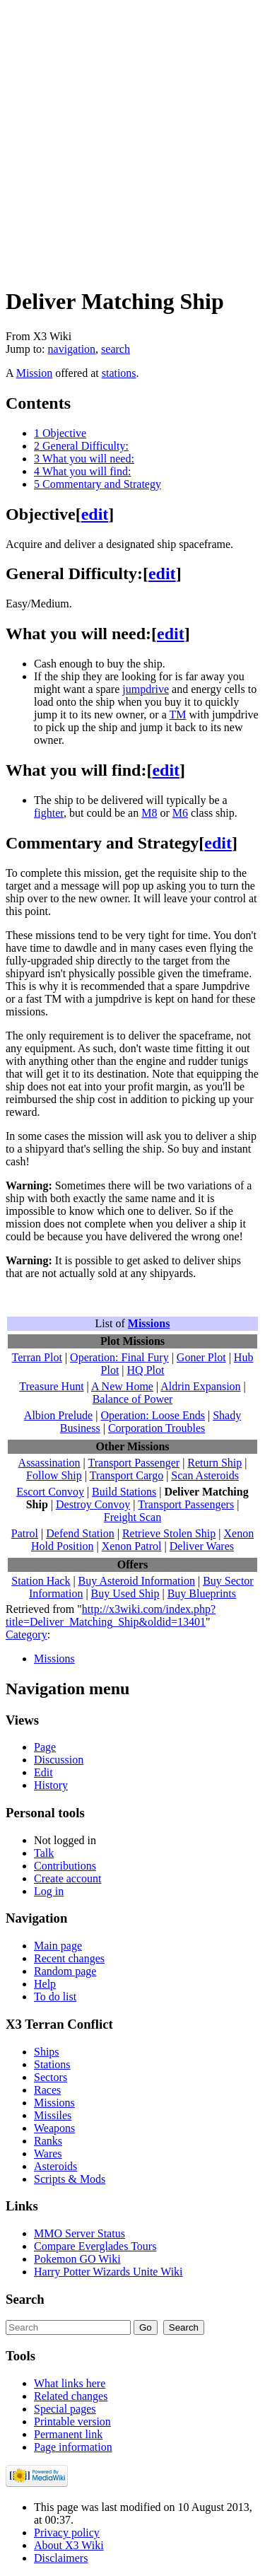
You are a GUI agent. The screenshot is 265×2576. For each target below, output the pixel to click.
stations (119, 373)
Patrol (24, 1533)
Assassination (49, 1463)
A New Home (122, 1386)
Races (47, 2090)
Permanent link (68, 2434)
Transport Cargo (126, 1475)
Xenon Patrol (132, 1546)
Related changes (70, 2396)
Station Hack (40, 1581)
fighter (49, 813)
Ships (46, 2052)
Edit (43, 1772)
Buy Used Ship (125, 1593)
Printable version (72, 2421)
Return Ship (214, 1463)
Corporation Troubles (156, 1428)
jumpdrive (145, 689)
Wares (48, 2153)
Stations (52, 2064)
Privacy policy (67, 2533)
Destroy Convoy (93, 1504)
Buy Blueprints (201, 1593)
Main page (58, 1946)
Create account (68, 1878)
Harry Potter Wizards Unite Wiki (108, 2272)
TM (177, 715)
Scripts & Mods (69, 2179)
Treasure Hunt (51, 1386)
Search (25, 2299)
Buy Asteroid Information (136, 1581)
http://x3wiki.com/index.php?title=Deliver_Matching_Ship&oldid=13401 (111, 1615)
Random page (65, 1971)
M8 (149, 813)
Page (45, 1747)
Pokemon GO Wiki (77, 2259)
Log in (49, 1891)
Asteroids (55, 2166)
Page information (73, 2447)
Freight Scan (132, 1517)
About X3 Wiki (69, 2545)
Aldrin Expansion (200, 1386)
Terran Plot (37, 1357)
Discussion (58, 1760)
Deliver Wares (202, 1546)
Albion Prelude (58, 1415)
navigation (72, 349)
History (51, 1785)
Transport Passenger (134, 1463)
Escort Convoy (50, 1492)
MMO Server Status (79, 2233)
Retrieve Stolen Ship (169, 1533)
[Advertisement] (132, 138)
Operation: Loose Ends (152, 1415)
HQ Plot (146, 1370)
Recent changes (69, 1958)
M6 (180, 813)
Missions (149, 1323)
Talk (44, 1853)
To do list (55, 1997)
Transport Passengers (186, 1504)
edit (95, 514)
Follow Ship (54, 1475)
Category (26, 1634)
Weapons (54, 2128)
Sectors (50, 2077)
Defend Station (80, 1533)
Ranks (48, 2141)
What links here (69, 2383)
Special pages (65, 2409)
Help (45, 1984)
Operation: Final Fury (119, 1357)
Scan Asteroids (205, 1475)
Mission (34, 373)
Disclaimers (61, 2558)
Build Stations (124, 1492)
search (115, 349)
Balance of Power (133, 1399)
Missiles (52, 2115)
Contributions (65, 1866)
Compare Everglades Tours (95, 2246)
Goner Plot (201, 1357)
